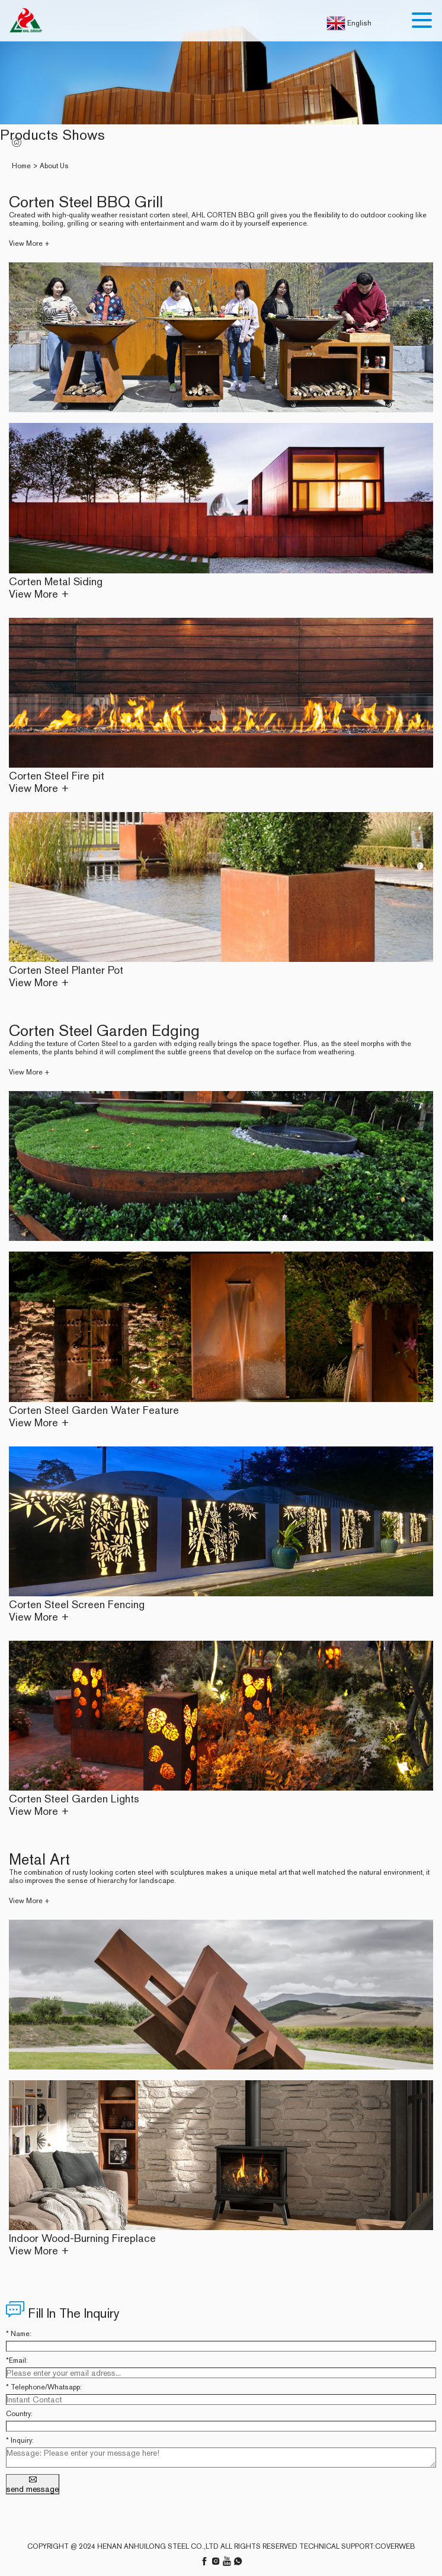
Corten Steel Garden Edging (104, 1030)
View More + (29, 243)
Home (21, 166)
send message (33, 2484)
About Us (54, 166)
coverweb (395, 2546)
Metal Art (39, 1859)
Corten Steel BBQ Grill (86, 202)
